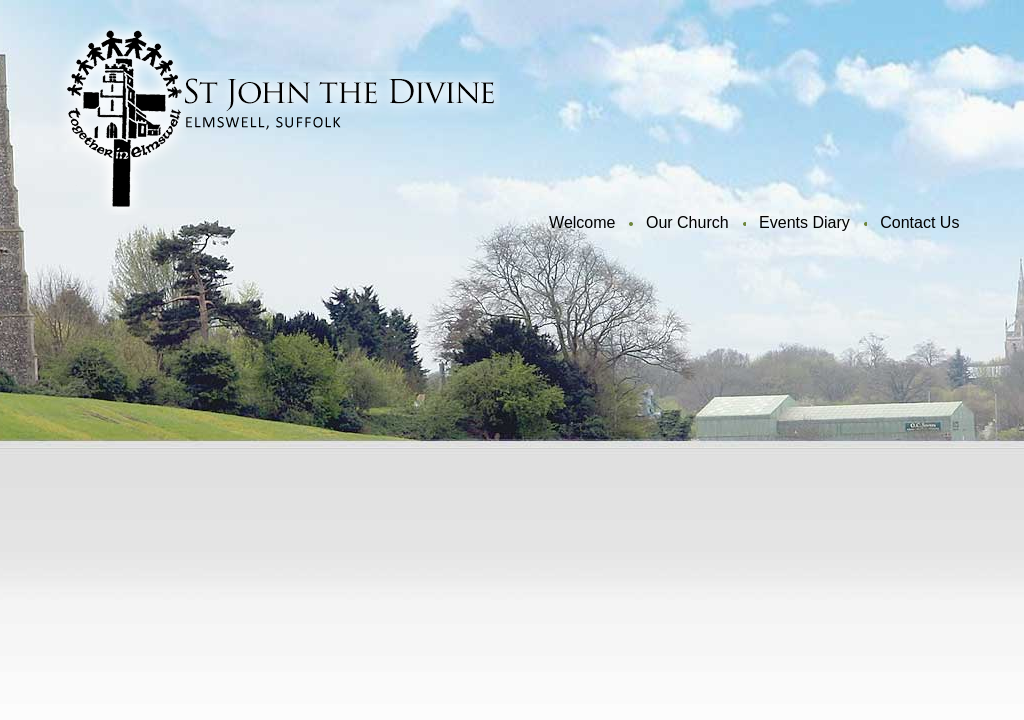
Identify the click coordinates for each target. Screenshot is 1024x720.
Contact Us (919, 222)
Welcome (582, 222)
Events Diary (804, 222)
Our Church (687, 222)
